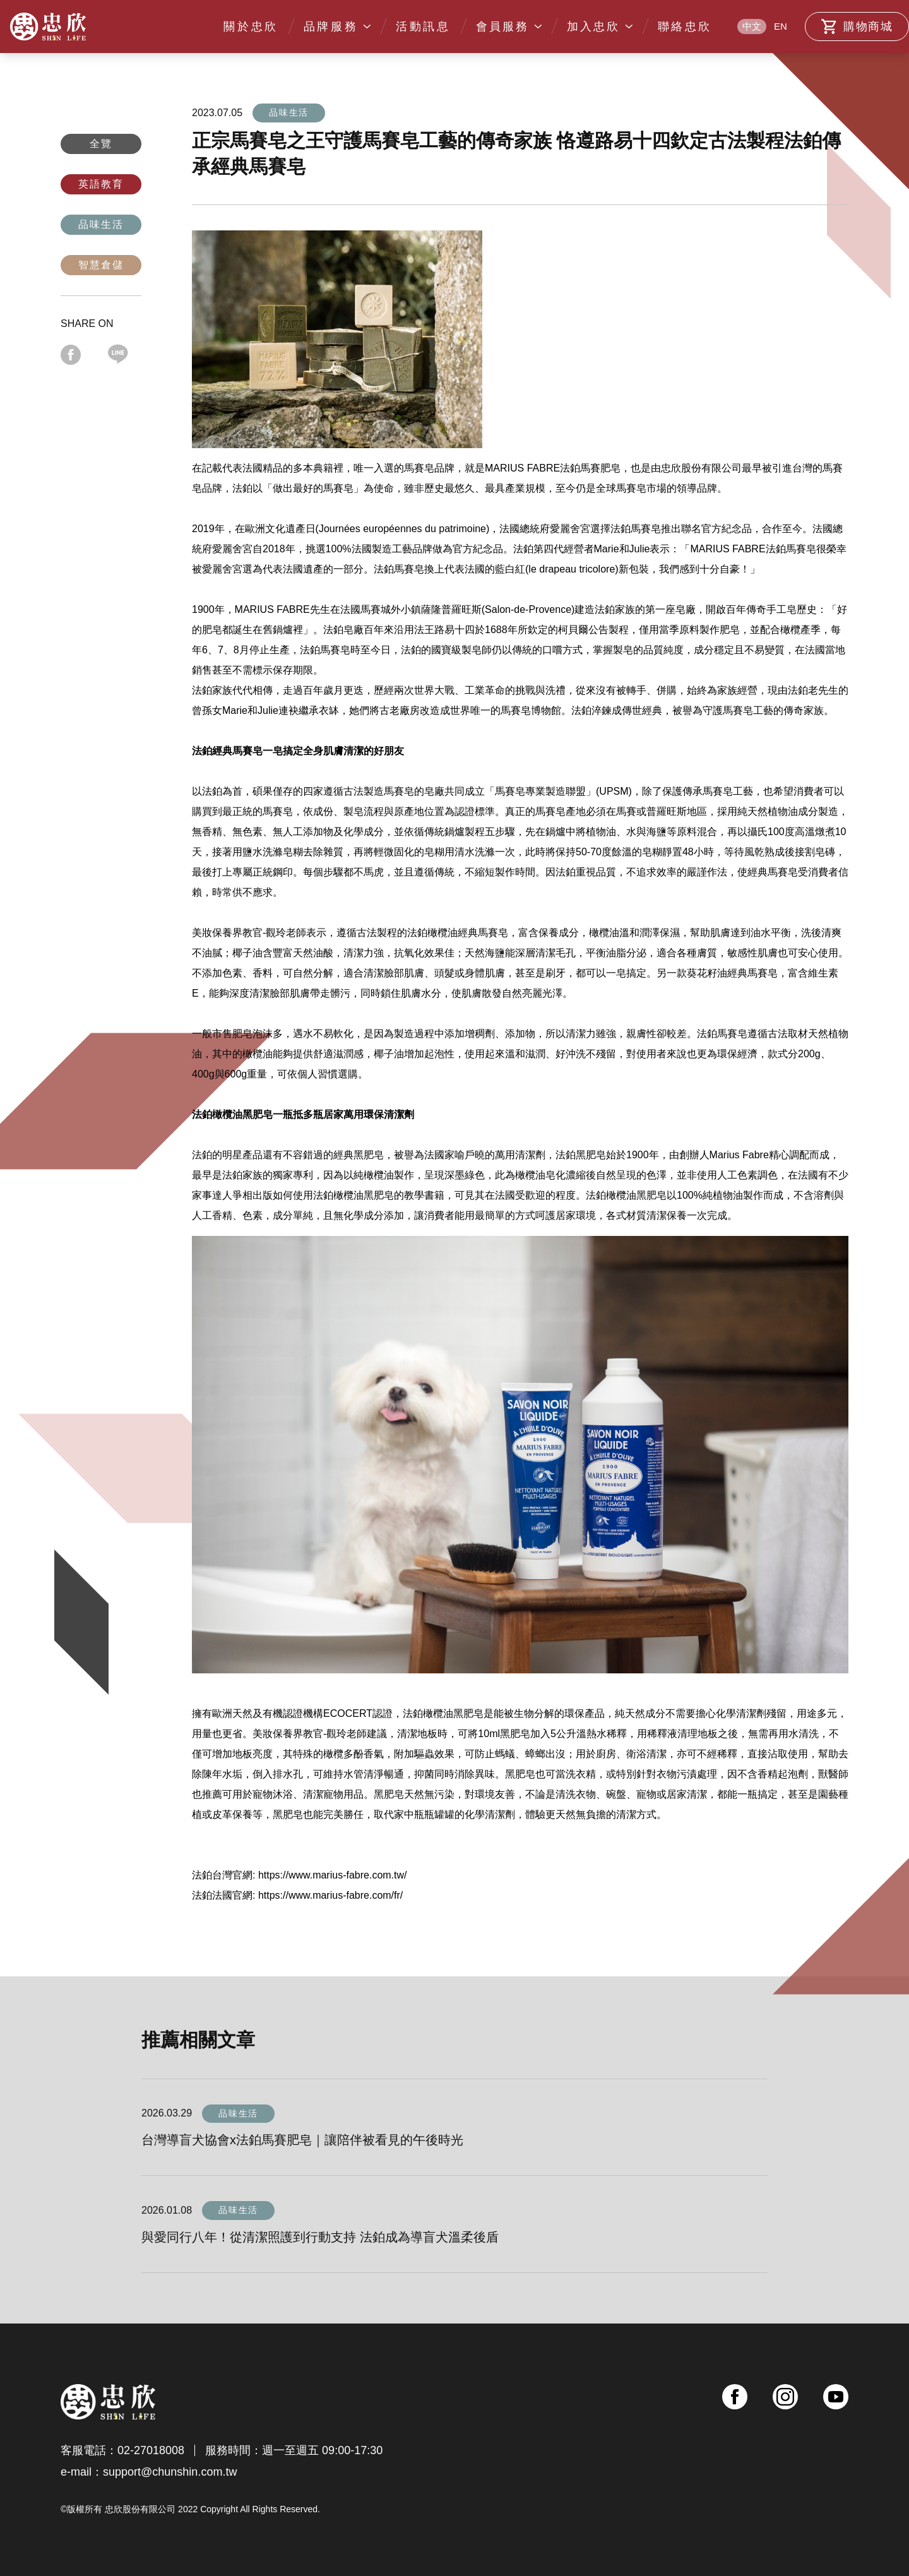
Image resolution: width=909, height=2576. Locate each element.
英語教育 (101, 184)
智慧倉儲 (101, 264)
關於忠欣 (250, 26)
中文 (751, 26)
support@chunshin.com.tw (170, 2472)
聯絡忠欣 (685, 26)
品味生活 (101, 224)
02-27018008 (150, 2450)
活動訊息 (423, 26)
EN (780, 26)
